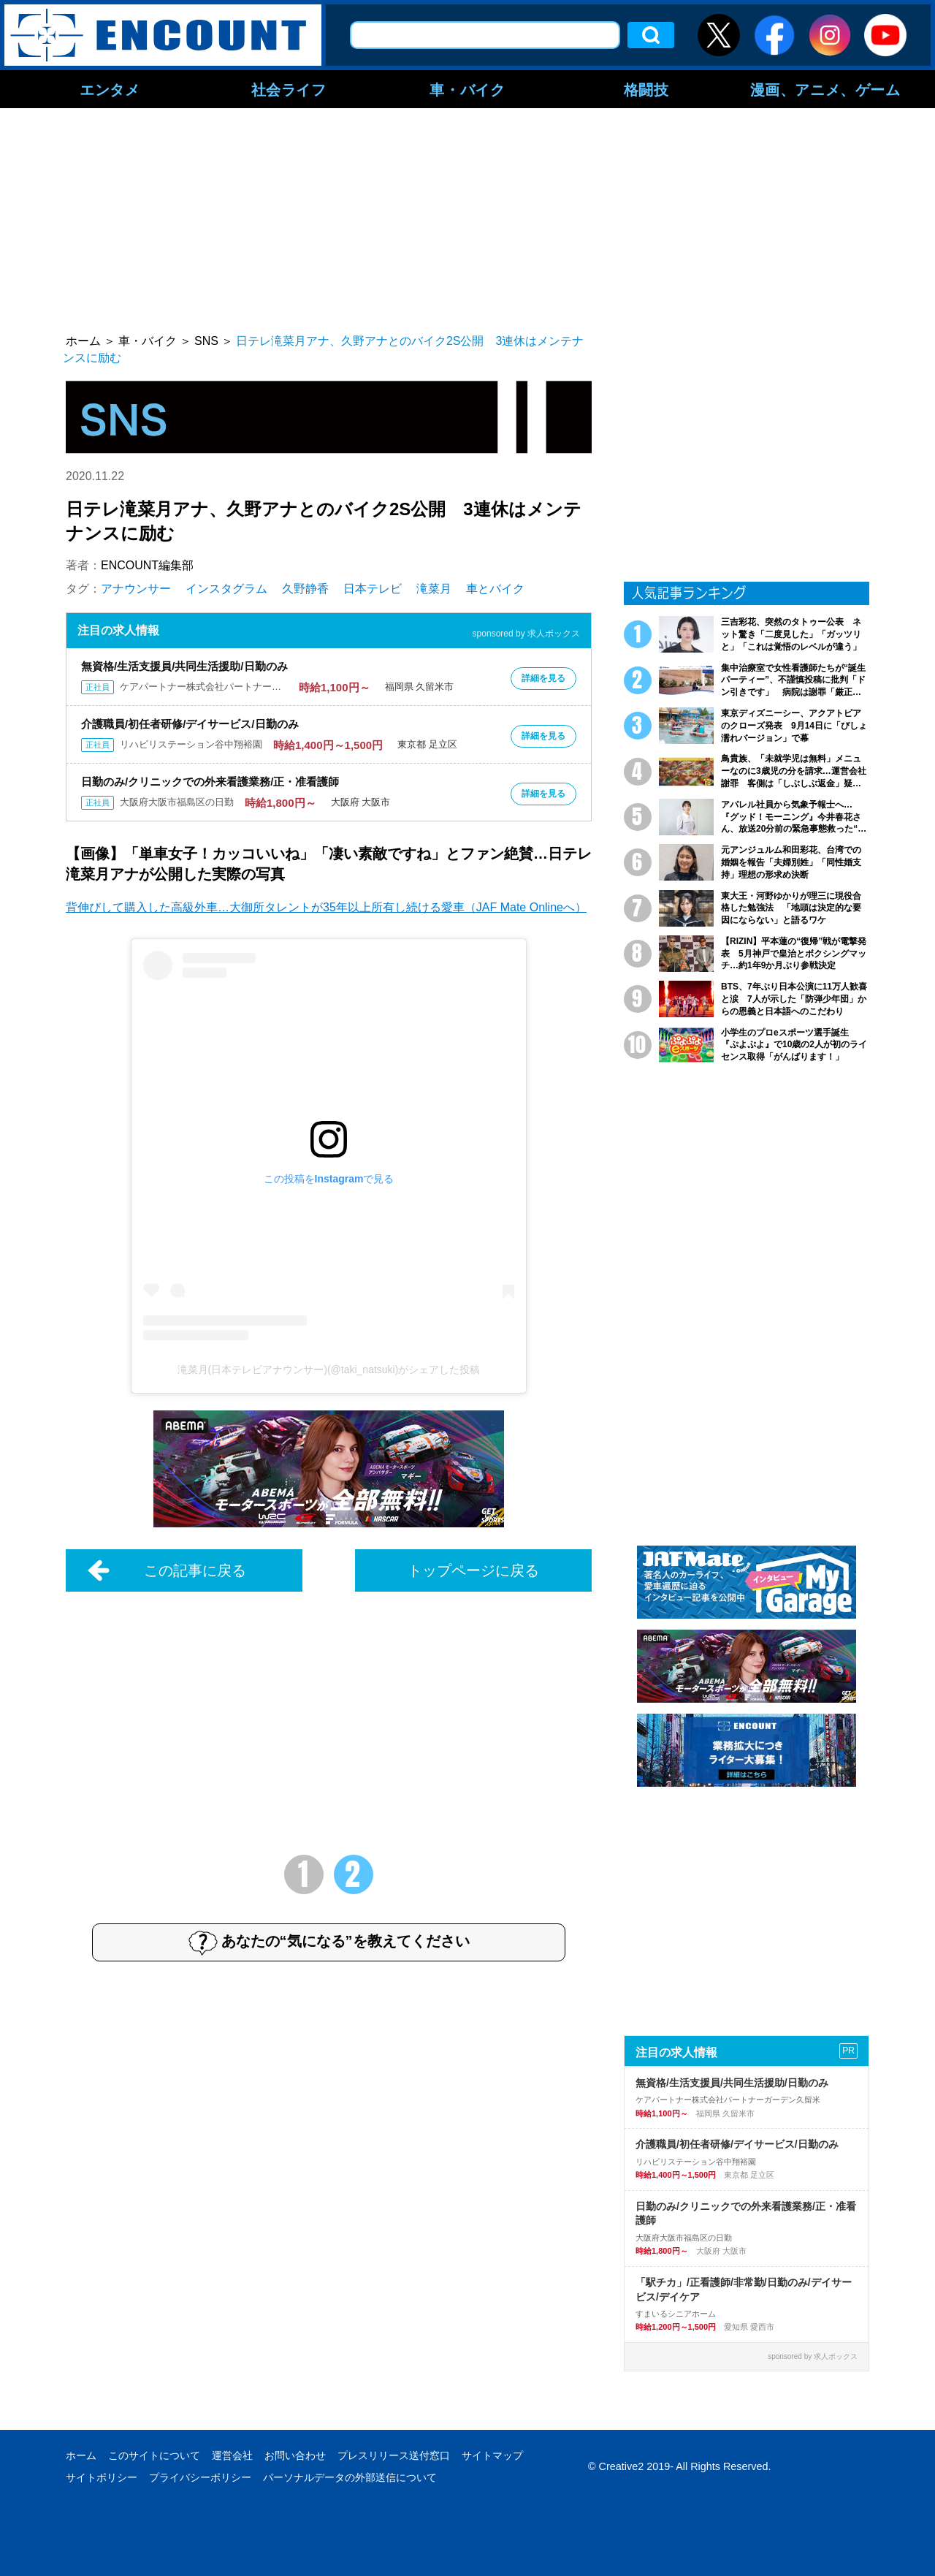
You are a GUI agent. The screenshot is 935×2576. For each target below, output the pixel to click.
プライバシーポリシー (200, 2477)
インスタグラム (226, 588)
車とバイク (495, 588)
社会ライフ (289, 89)
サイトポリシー (101, 2477)
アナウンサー (136, 588)
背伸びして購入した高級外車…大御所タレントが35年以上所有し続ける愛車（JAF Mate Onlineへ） (326, 907)
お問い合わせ (295, 2455)
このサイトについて (154, 2455)
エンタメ (110, 89)
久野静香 (305, 588)
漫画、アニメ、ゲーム (825, 89)
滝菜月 (433, 588)
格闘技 (646, 89)
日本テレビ (372, 588)
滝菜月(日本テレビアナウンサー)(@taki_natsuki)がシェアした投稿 (329, 1369)
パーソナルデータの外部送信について (350, 2477)
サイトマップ (492, 2455)
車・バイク (467, 89)
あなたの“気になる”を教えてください (329, 1942)
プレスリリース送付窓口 (393, 2455)
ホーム (81, 2455)
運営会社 (232, 2455)
